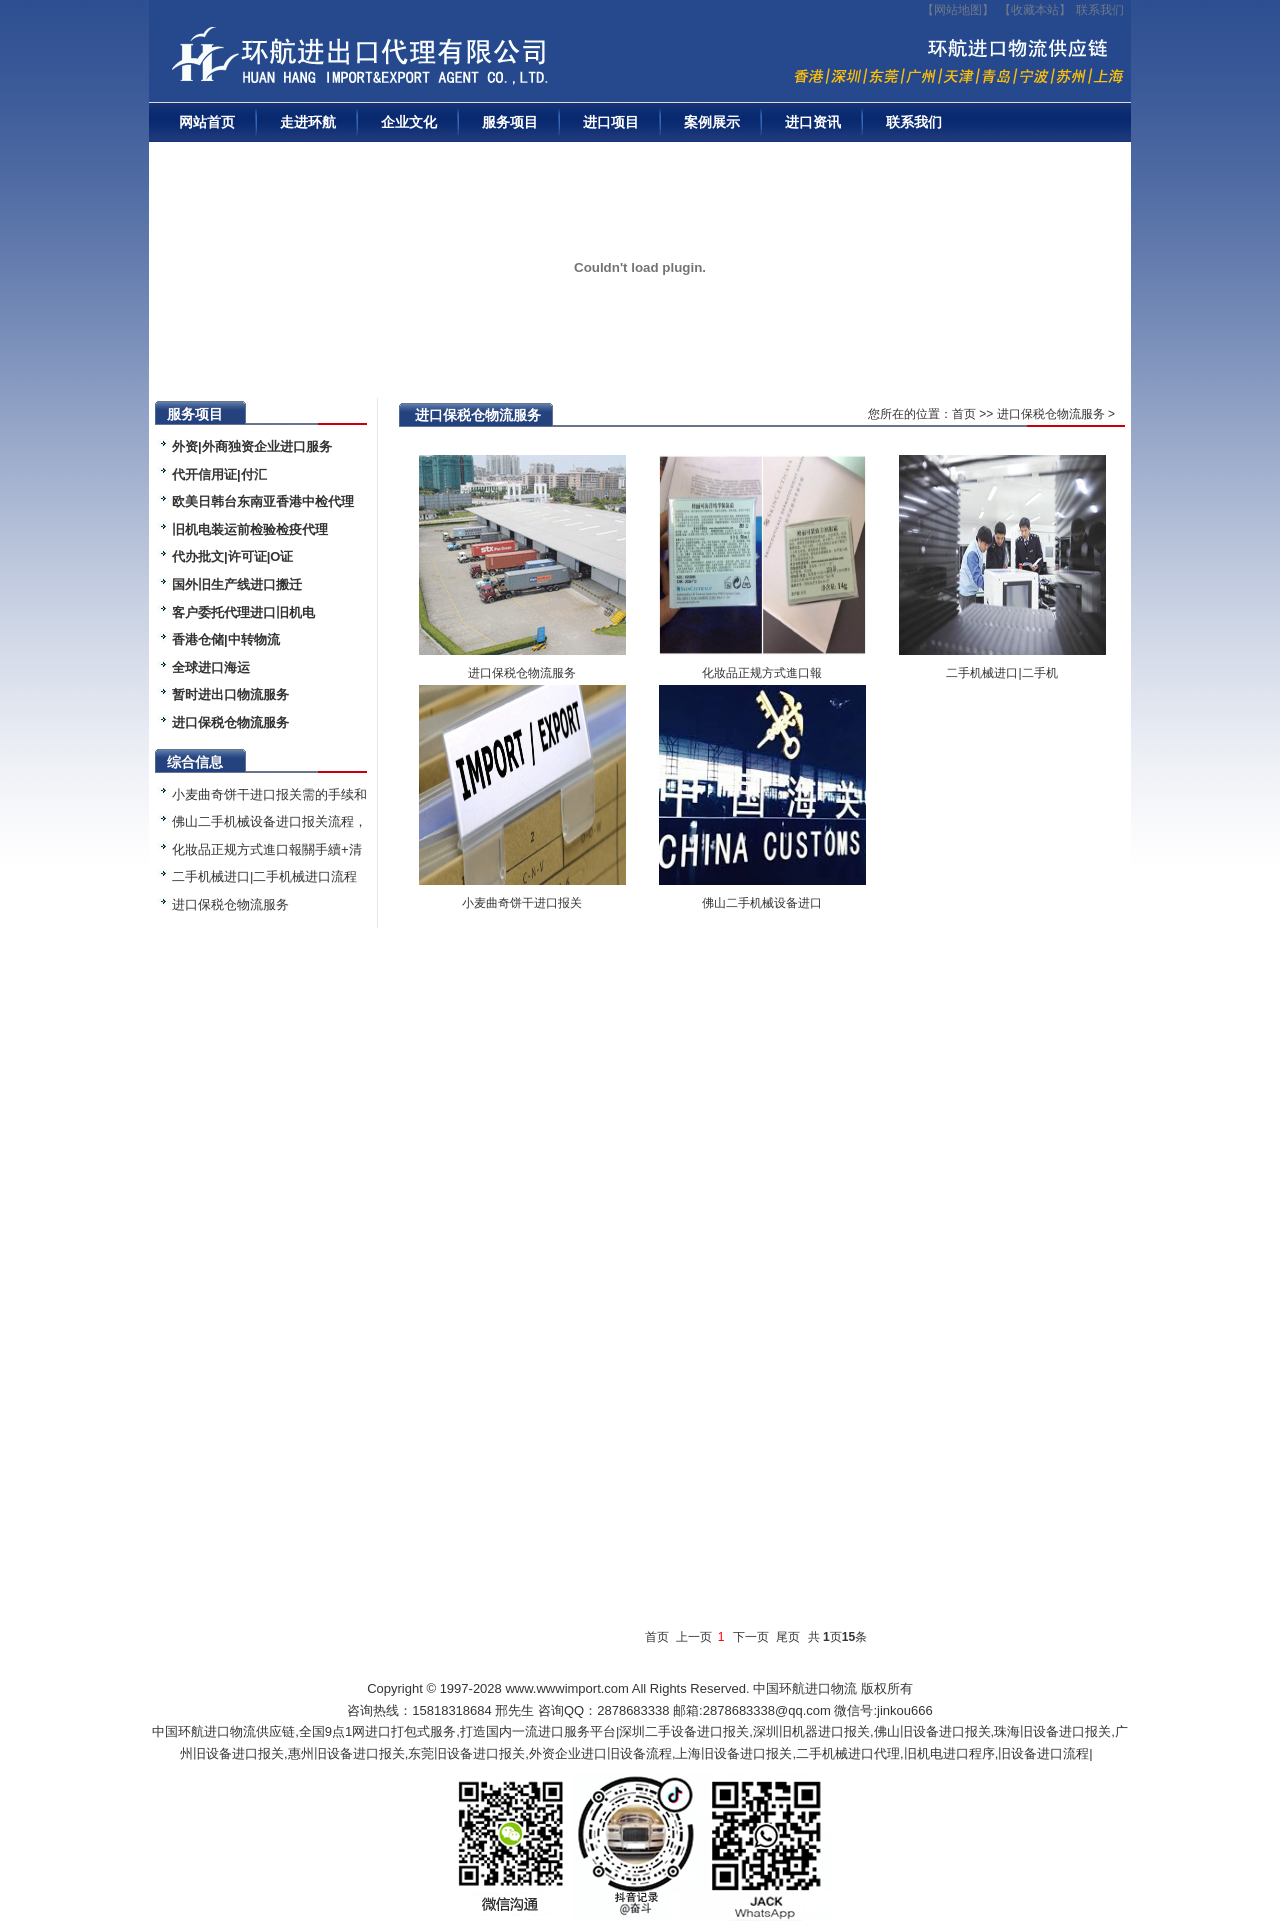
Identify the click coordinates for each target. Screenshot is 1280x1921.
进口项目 (611, 122)
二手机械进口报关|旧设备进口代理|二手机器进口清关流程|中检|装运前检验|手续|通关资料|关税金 (424, 61)
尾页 (788, 1637)
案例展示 (712, 122)
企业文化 (409, 122)
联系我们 (1100, 10)
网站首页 (207, 122)
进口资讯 (813, 122)
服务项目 (510, 122)
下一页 (751, 1637)
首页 (964, 414)
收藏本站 (1035, 10)
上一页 (694, 1637)
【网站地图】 (958, 10)
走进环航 (308, 122)
